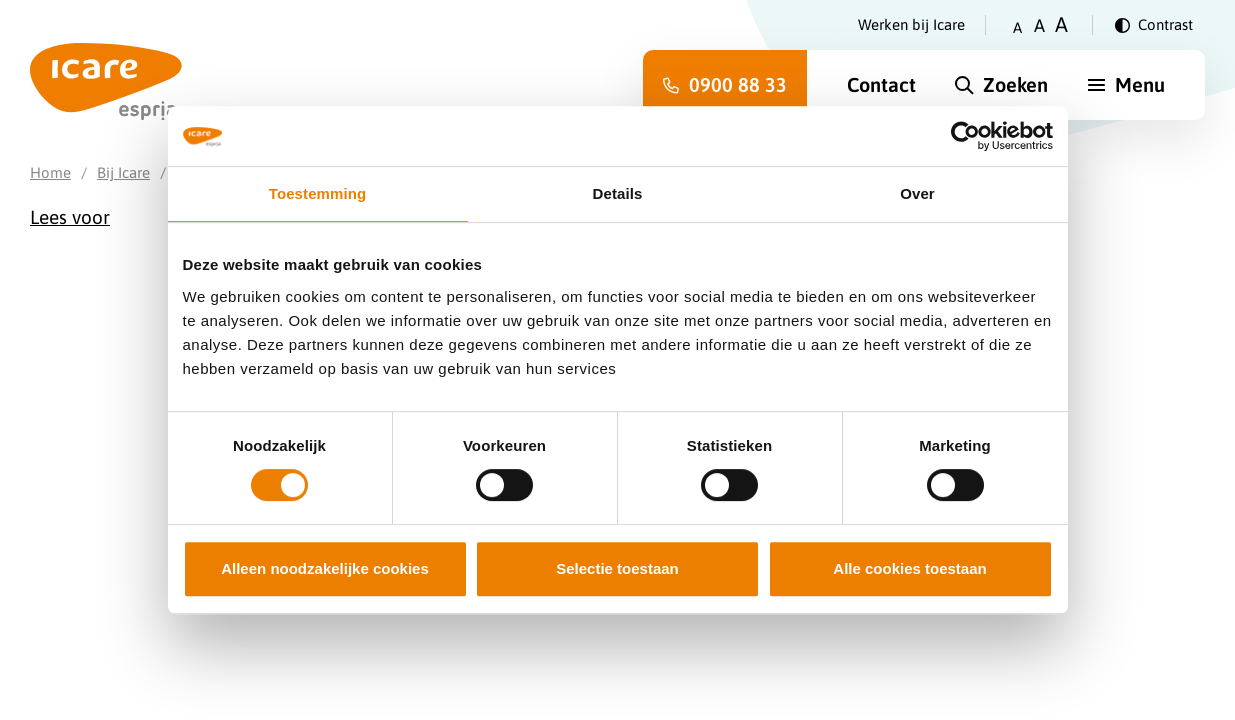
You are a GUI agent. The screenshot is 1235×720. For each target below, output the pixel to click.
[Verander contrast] (1154, 25)
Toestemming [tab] (318, 193)
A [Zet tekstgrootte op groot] (1061, 24)
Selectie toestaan (617, 568)
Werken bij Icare (911, 24)
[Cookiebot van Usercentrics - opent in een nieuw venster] (965, 136)
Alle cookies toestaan (909, 568)
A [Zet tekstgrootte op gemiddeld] (1039, 25)
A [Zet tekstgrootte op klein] (1017, 27)
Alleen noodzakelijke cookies (325, 568)
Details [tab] (618, 193)
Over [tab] (917, 193)
